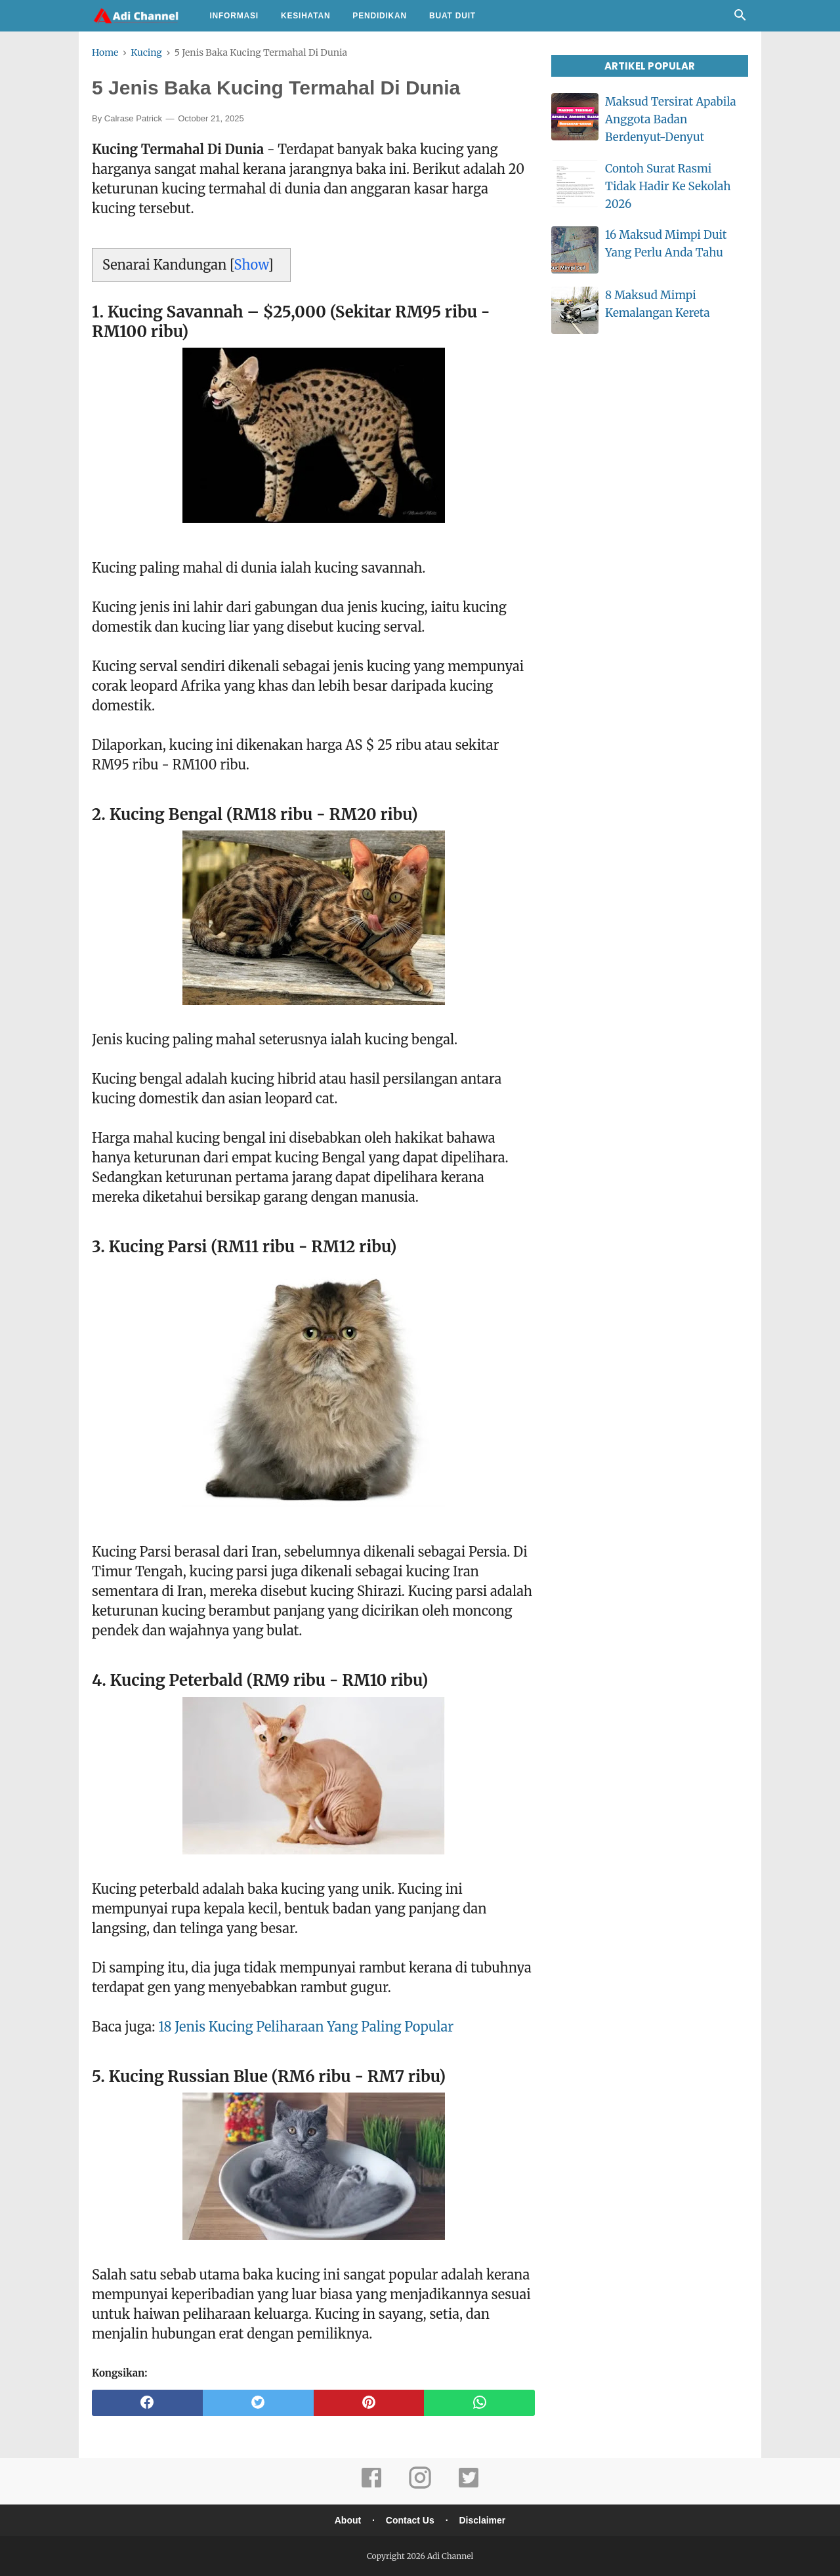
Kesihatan (305, 15)
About (348, 2520)
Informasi (234, 15)
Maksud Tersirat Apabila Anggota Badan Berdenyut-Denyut (670, 119)
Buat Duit (452, 15)
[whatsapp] (479, 2403)
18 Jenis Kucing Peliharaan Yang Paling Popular (305, 2026)
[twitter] (258, 2403)
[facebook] (147, 2403)
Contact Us (410, 2520)
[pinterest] (369, 2403)
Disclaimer (482, 2520)
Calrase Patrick (133, 118)
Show (251, 264)
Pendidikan (379, 15)
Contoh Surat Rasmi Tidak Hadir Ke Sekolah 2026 (667, 186)
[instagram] (420, 2486)
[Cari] (740, 18)
